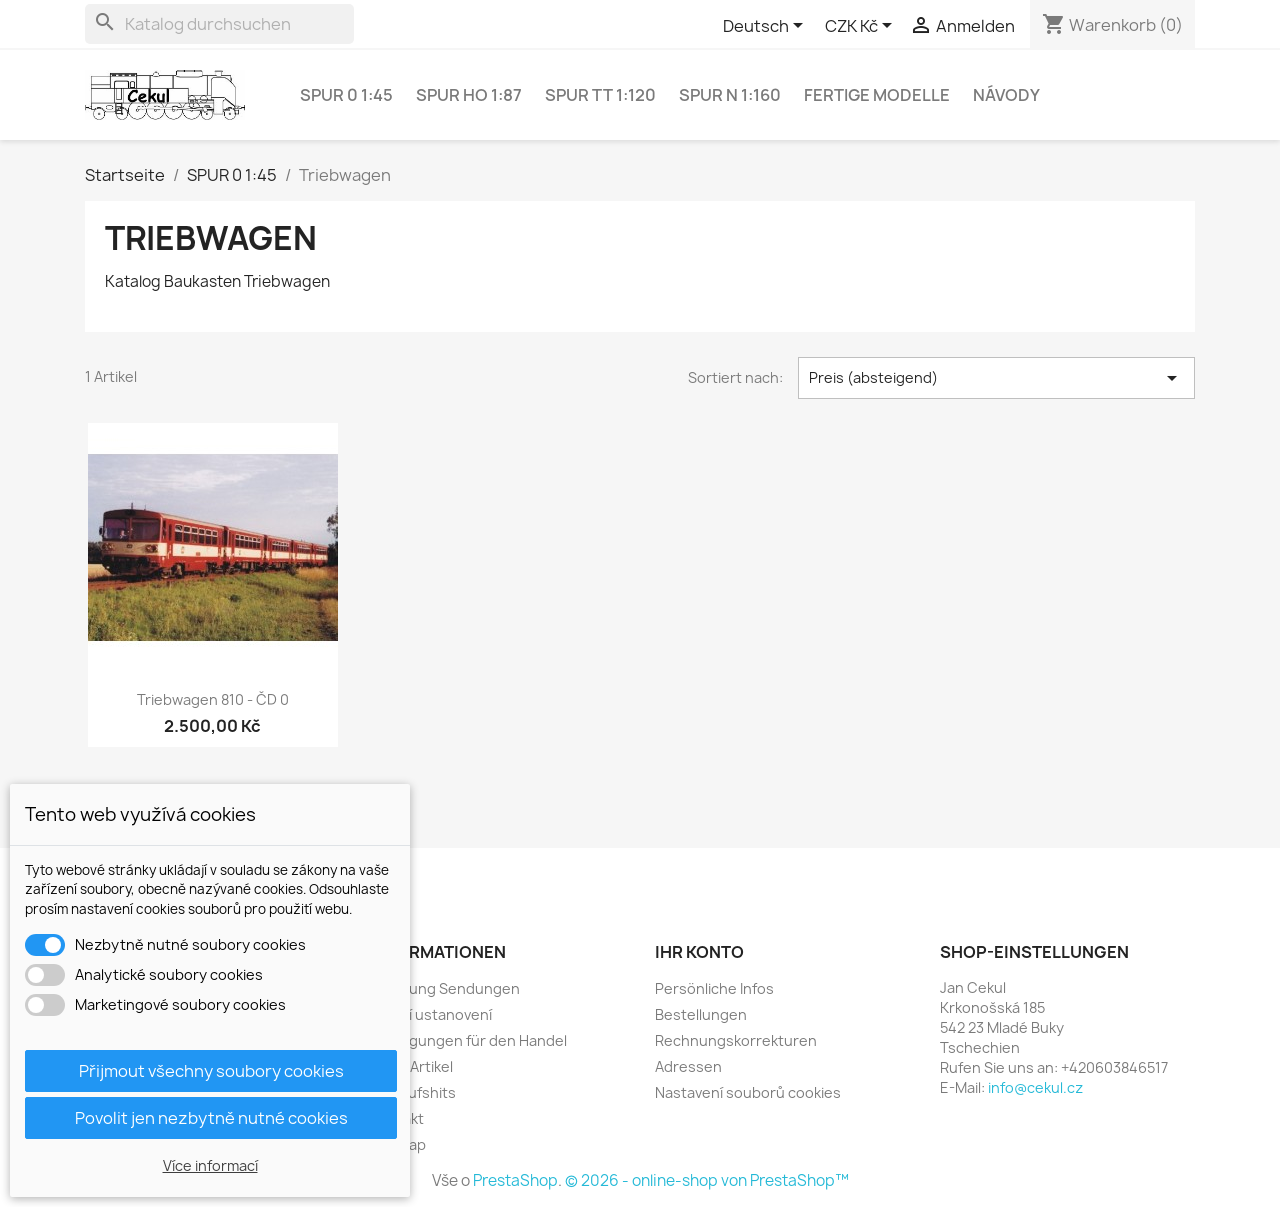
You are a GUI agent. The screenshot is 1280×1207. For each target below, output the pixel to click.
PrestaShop (515, 1180)
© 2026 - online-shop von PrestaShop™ (707, 1180)
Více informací (210, 1165)
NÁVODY (1006, 95)
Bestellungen (701, 1014)
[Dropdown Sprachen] (766, 27)
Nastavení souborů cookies (748, 1092)
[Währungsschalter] (862, 27)
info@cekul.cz (1035, 1087)
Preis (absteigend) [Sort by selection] (997, 378)
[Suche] (219, 24)
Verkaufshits (413, 1092)
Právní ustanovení (431, 1014)
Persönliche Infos (714, 988)
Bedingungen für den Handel (468, 1040)
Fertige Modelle (877, 95)
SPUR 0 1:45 (346, 95)
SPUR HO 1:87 (469, 95)
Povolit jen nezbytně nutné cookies (211, 1118)
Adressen (688, 1066)
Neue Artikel (411, 1066)
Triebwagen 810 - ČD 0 (213, 699)
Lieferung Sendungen (445, 988)
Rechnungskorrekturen (736, 1040)
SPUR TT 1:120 (600, 95)
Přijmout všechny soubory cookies (211, 1071)
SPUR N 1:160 (730, 95)
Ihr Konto (699, 952)
